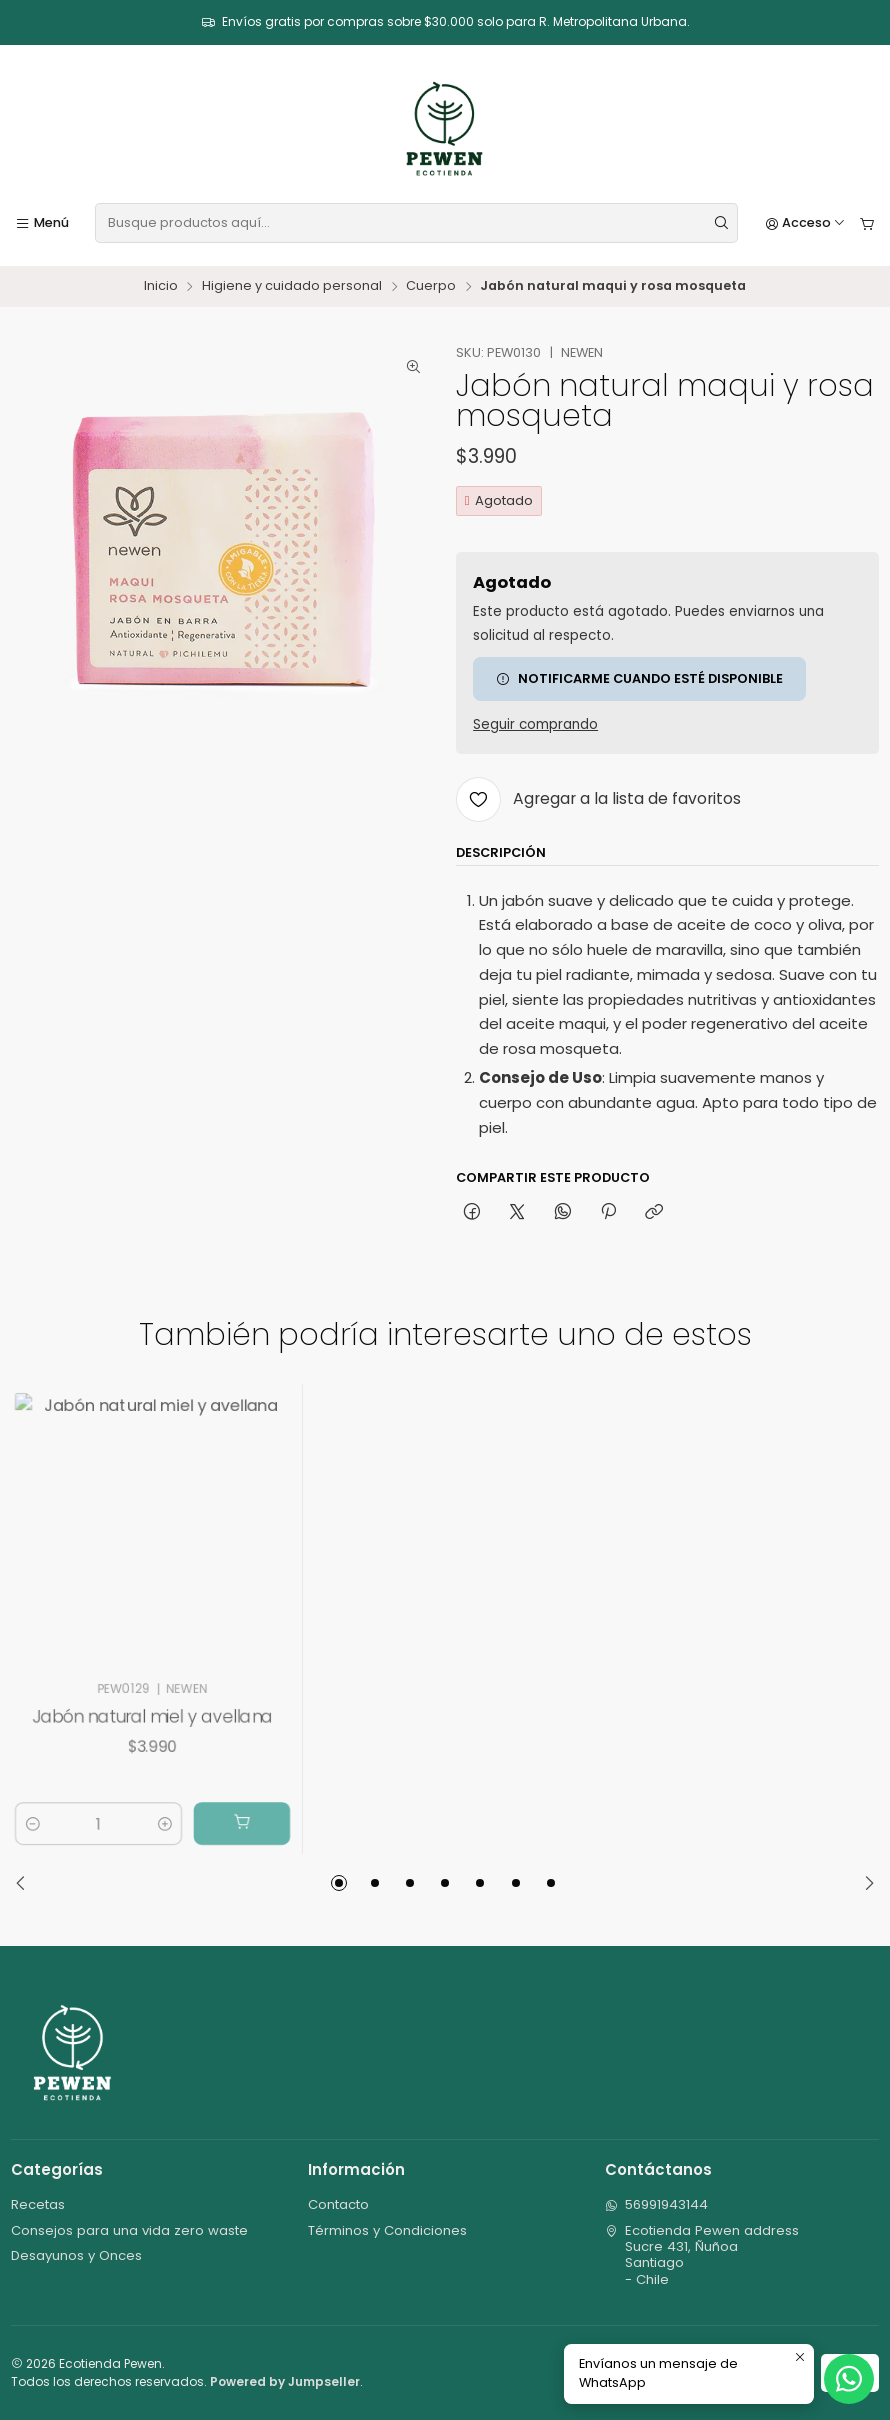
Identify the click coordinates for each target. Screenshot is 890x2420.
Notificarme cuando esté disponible (639, 678)
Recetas (38, 2204)
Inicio (161, 286)
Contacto (338, 2204)
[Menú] (42, 223)
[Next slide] (864, 1883)
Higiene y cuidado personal (292, 286)
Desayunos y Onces (76, 2255)
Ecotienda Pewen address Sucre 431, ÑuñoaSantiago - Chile (702, 2255)
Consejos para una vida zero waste (129, 2230)
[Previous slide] (26, 1883)
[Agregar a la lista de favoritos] (598, 799)
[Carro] (867, 223)
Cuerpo (431, 286)
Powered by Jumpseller (285, 2381)
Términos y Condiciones (387, 2230)
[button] (339, 1883)
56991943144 (657, 2204)
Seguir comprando (535, 725)
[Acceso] (806, 223)
